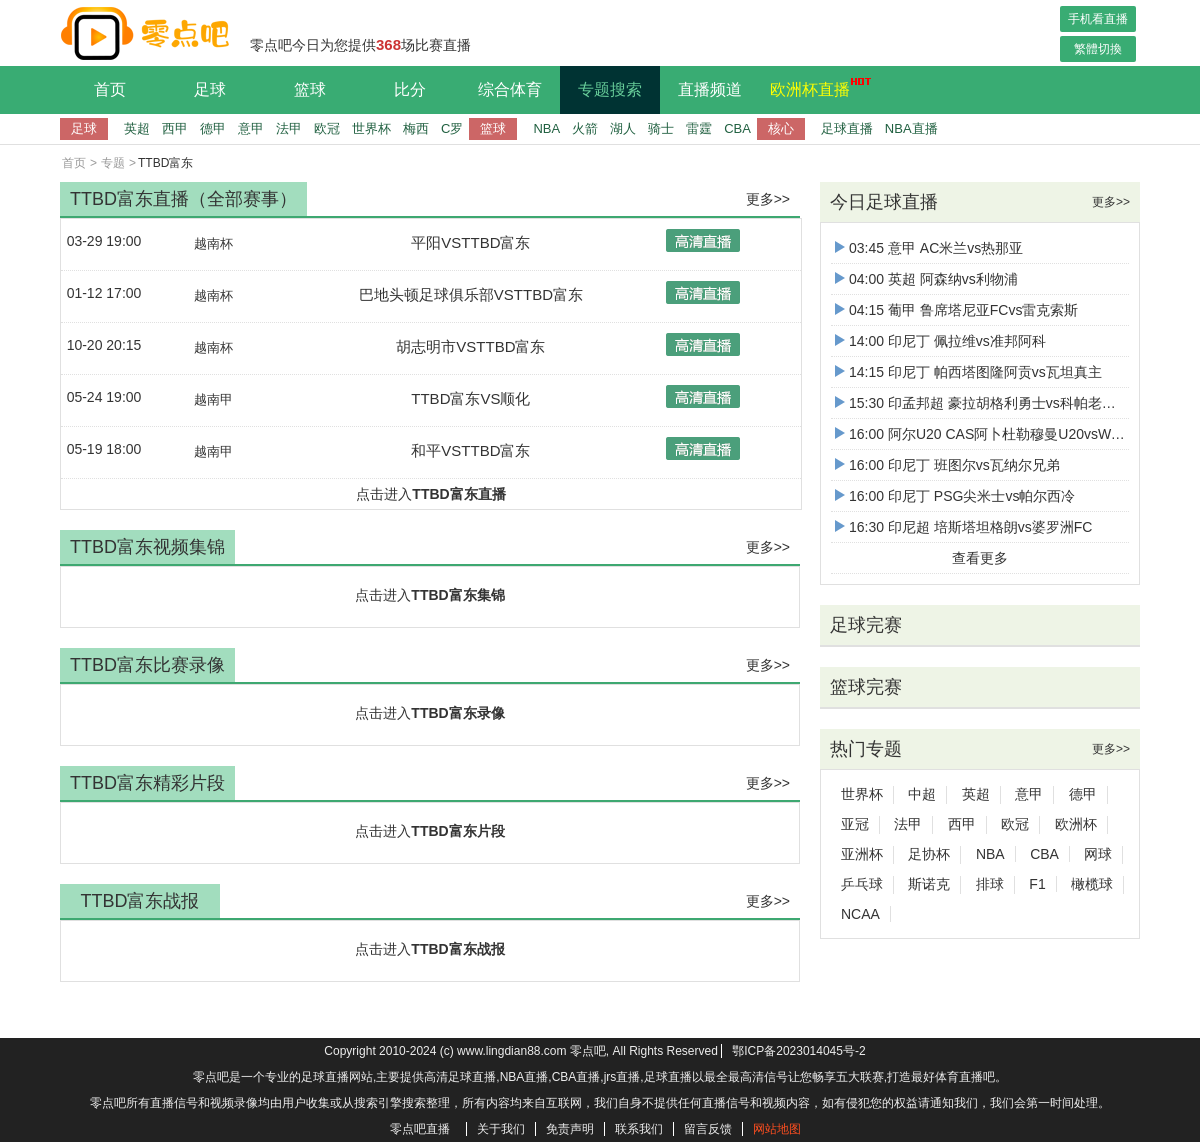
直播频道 (710, 89)
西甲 (175, 128)
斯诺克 (929, 884)
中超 (922, 794)
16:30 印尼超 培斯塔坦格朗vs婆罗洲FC (963, 527)
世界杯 (371, 128)
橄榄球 (1092, 884)
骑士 (661, 128)
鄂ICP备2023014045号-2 (798, 1051)
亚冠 (855, 824)
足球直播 (847, 128)
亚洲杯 (862, 854)
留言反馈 (708, 1129)
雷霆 (699, 128)
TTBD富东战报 (457, 949)
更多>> (768, 199)
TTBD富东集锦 (457, 595)
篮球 (310, 89)
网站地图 (777, 1129)
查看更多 (980, 558)
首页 (110, 89)
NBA (546, 128)
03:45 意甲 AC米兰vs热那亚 (929, 248)
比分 (410, 89)
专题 (113, 163)
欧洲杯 (1076, 824)
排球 (990, 884)
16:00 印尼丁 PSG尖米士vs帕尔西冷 (955, 496)
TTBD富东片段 (457, 831)
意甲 (251, 128)
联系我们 (639, 1129)
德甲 (213, 128)
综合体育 (510, 89)
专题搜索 (610, 89)
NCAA (860, 914)
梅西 (416, 128)
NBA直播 (911, 128)
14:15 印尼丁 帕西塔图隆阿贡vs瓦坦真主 (968, 372)
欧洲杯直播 (815, 87)
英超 (137, 128)
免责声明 (570, 1129)
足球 (210, 89)
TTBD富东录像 (457, 713)
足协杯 (929, 854)
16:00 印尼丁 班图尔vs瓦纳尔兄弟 (947, 465)
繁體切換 (1098, 49)
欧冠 (327, 128)
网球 (1098, 854)
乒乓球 (862, 884)
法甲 (289, 128)
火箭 (585, 128)
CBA (737, 128)
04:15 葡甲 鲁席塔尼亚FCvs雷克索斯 (956, 310)
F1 (1037, 884)
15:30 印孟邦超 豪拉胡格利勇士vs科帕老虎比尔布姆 (1003, 403)
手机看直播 (1098, 19)
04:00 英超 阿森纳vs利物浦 (926, 279)
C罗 (452, 128)
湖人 (623, 128)
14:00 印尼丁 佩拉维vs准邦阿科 (940, 341)
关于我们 (501, 1129)
